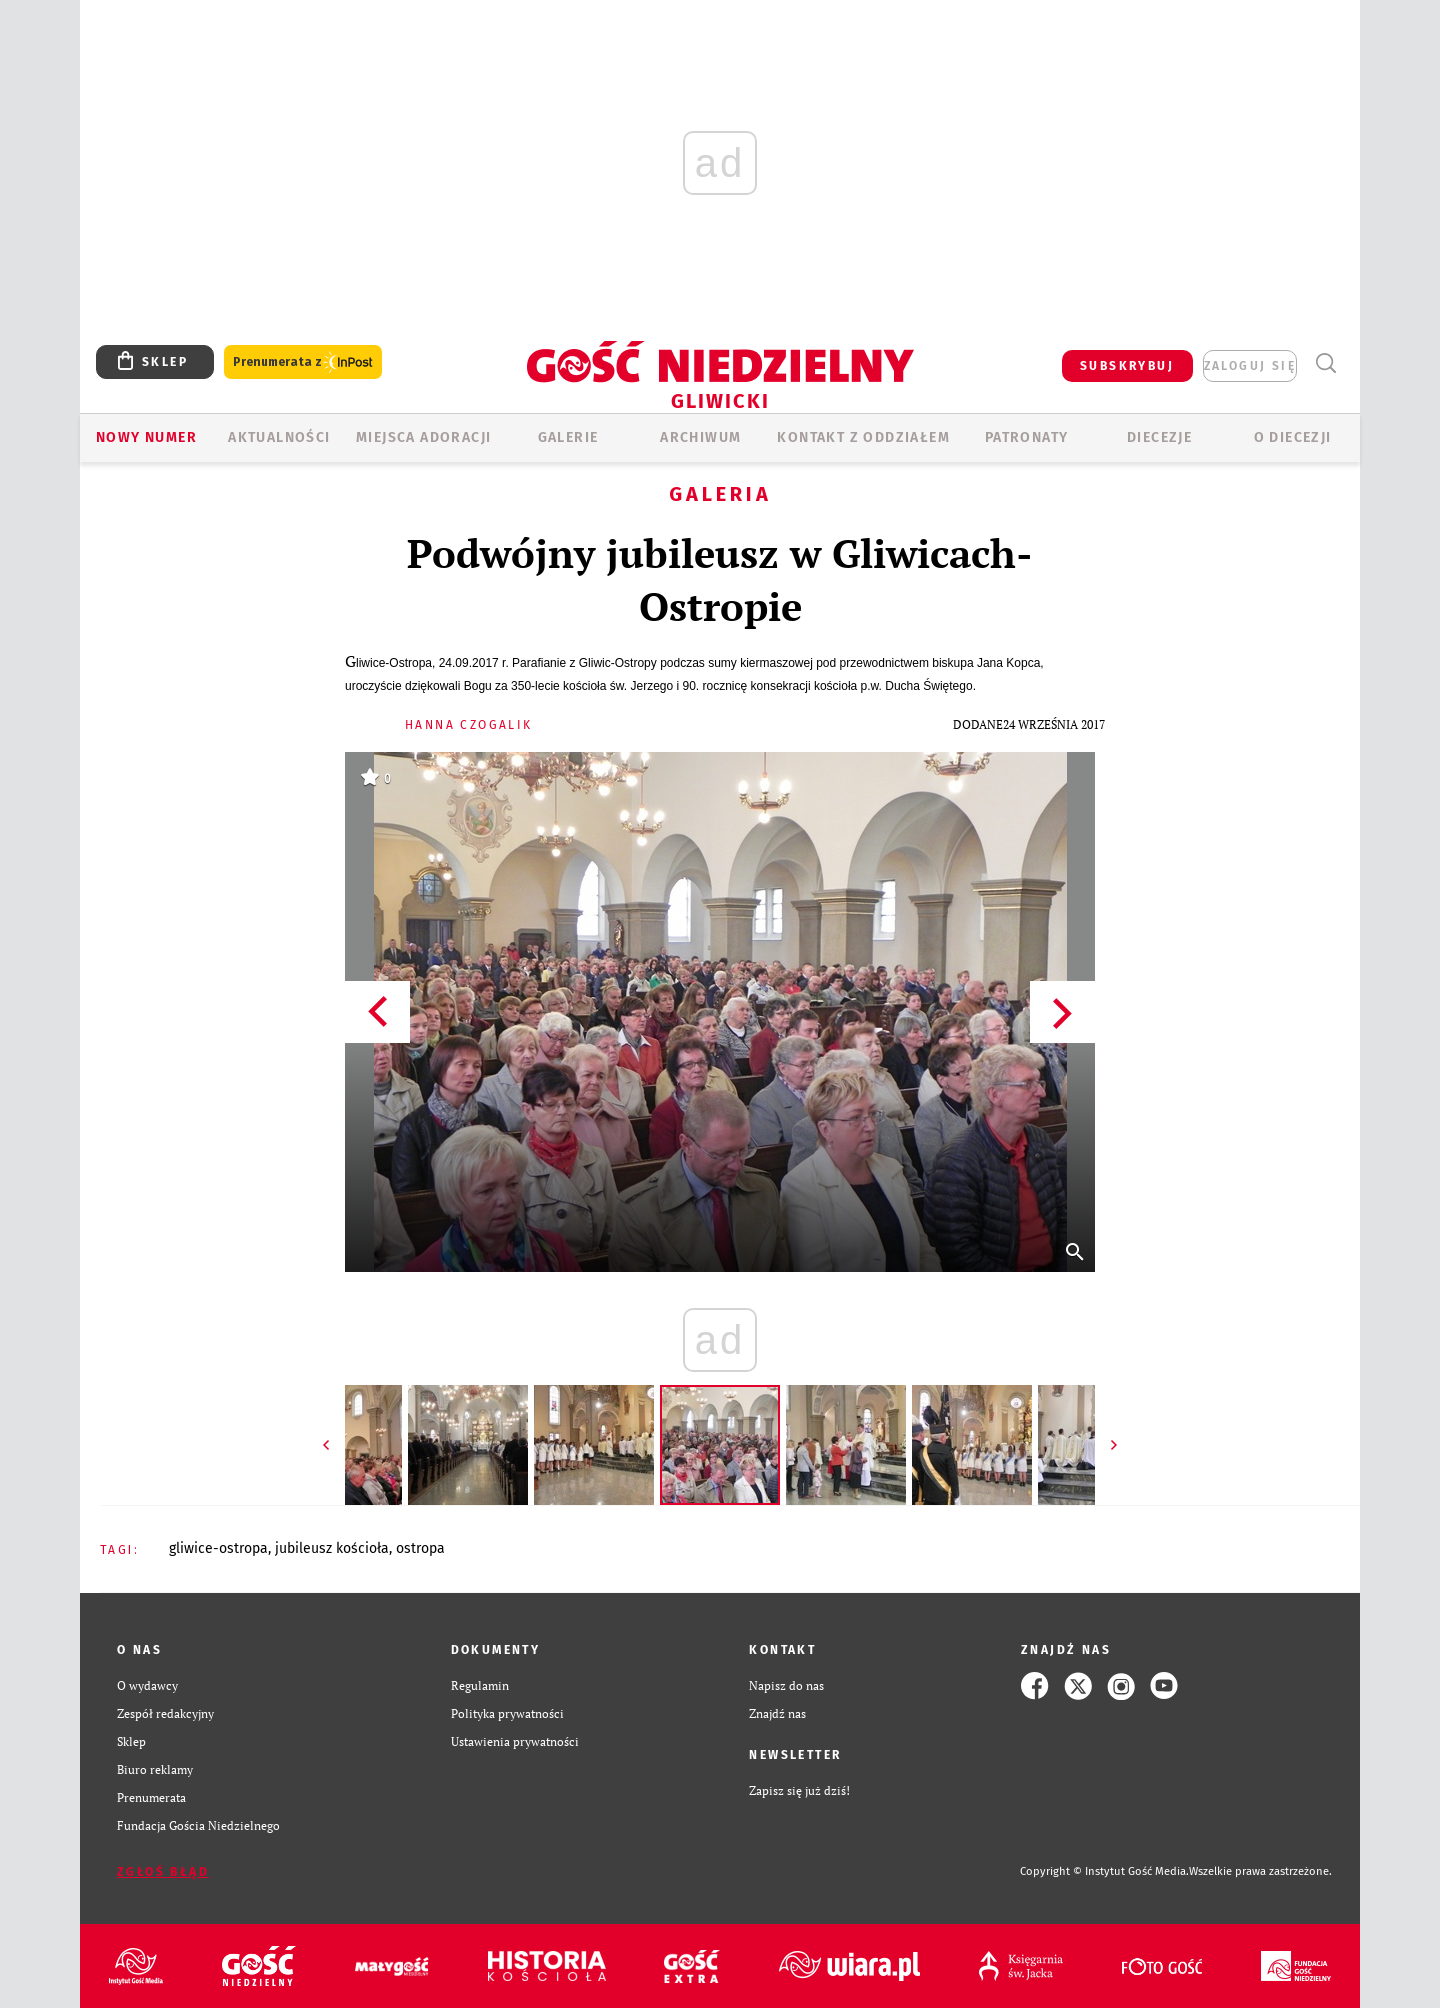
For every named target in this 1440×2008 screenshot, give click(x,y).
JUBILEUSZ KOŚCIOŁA (332, 1548)
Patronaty (1027, 437)
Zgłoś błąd (163, 1872)
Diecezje (1159, 437)
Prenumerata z (303, 362)
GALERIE (568, 437)
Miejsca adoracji (423, 437)
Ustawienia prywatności (515, 1741)
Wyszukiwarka (1325, 363)
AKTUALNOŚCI (279, 437)
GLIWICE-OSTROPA (218, 1548)
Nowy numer (146, 437)
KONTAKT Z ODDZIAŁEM (863, 437)
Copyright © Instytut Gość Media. (1104, 1871)
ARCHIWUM (700, 437)
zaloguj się (1250, 366)
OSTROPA (420, 1548)
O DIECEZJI (1293, 437)
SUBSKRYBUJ (1127, 366)
